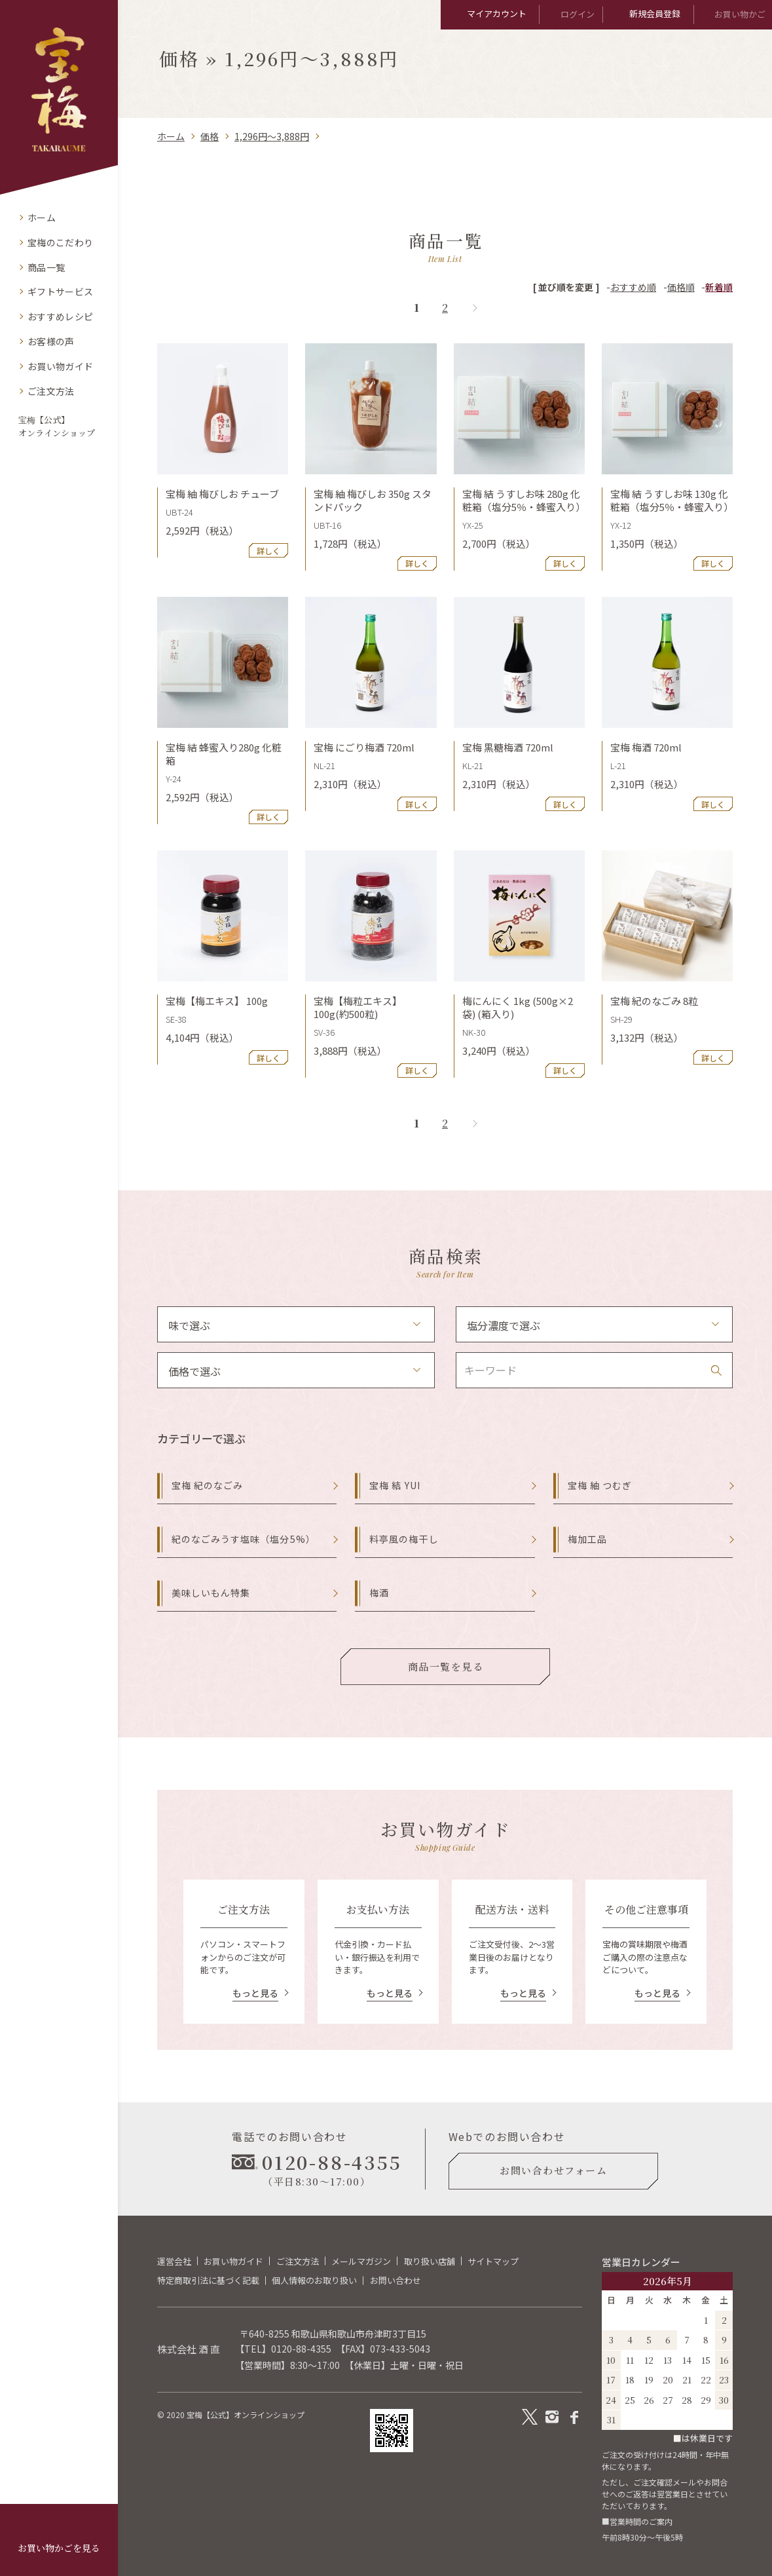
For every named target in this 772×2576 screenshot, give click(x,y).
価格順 (681, 287)
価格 (209, 136)
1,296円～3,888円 (271, 136)
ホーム (171, 136)
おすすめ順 (633, 287)
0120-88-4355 (301, 2348)
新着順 (719, 287)
